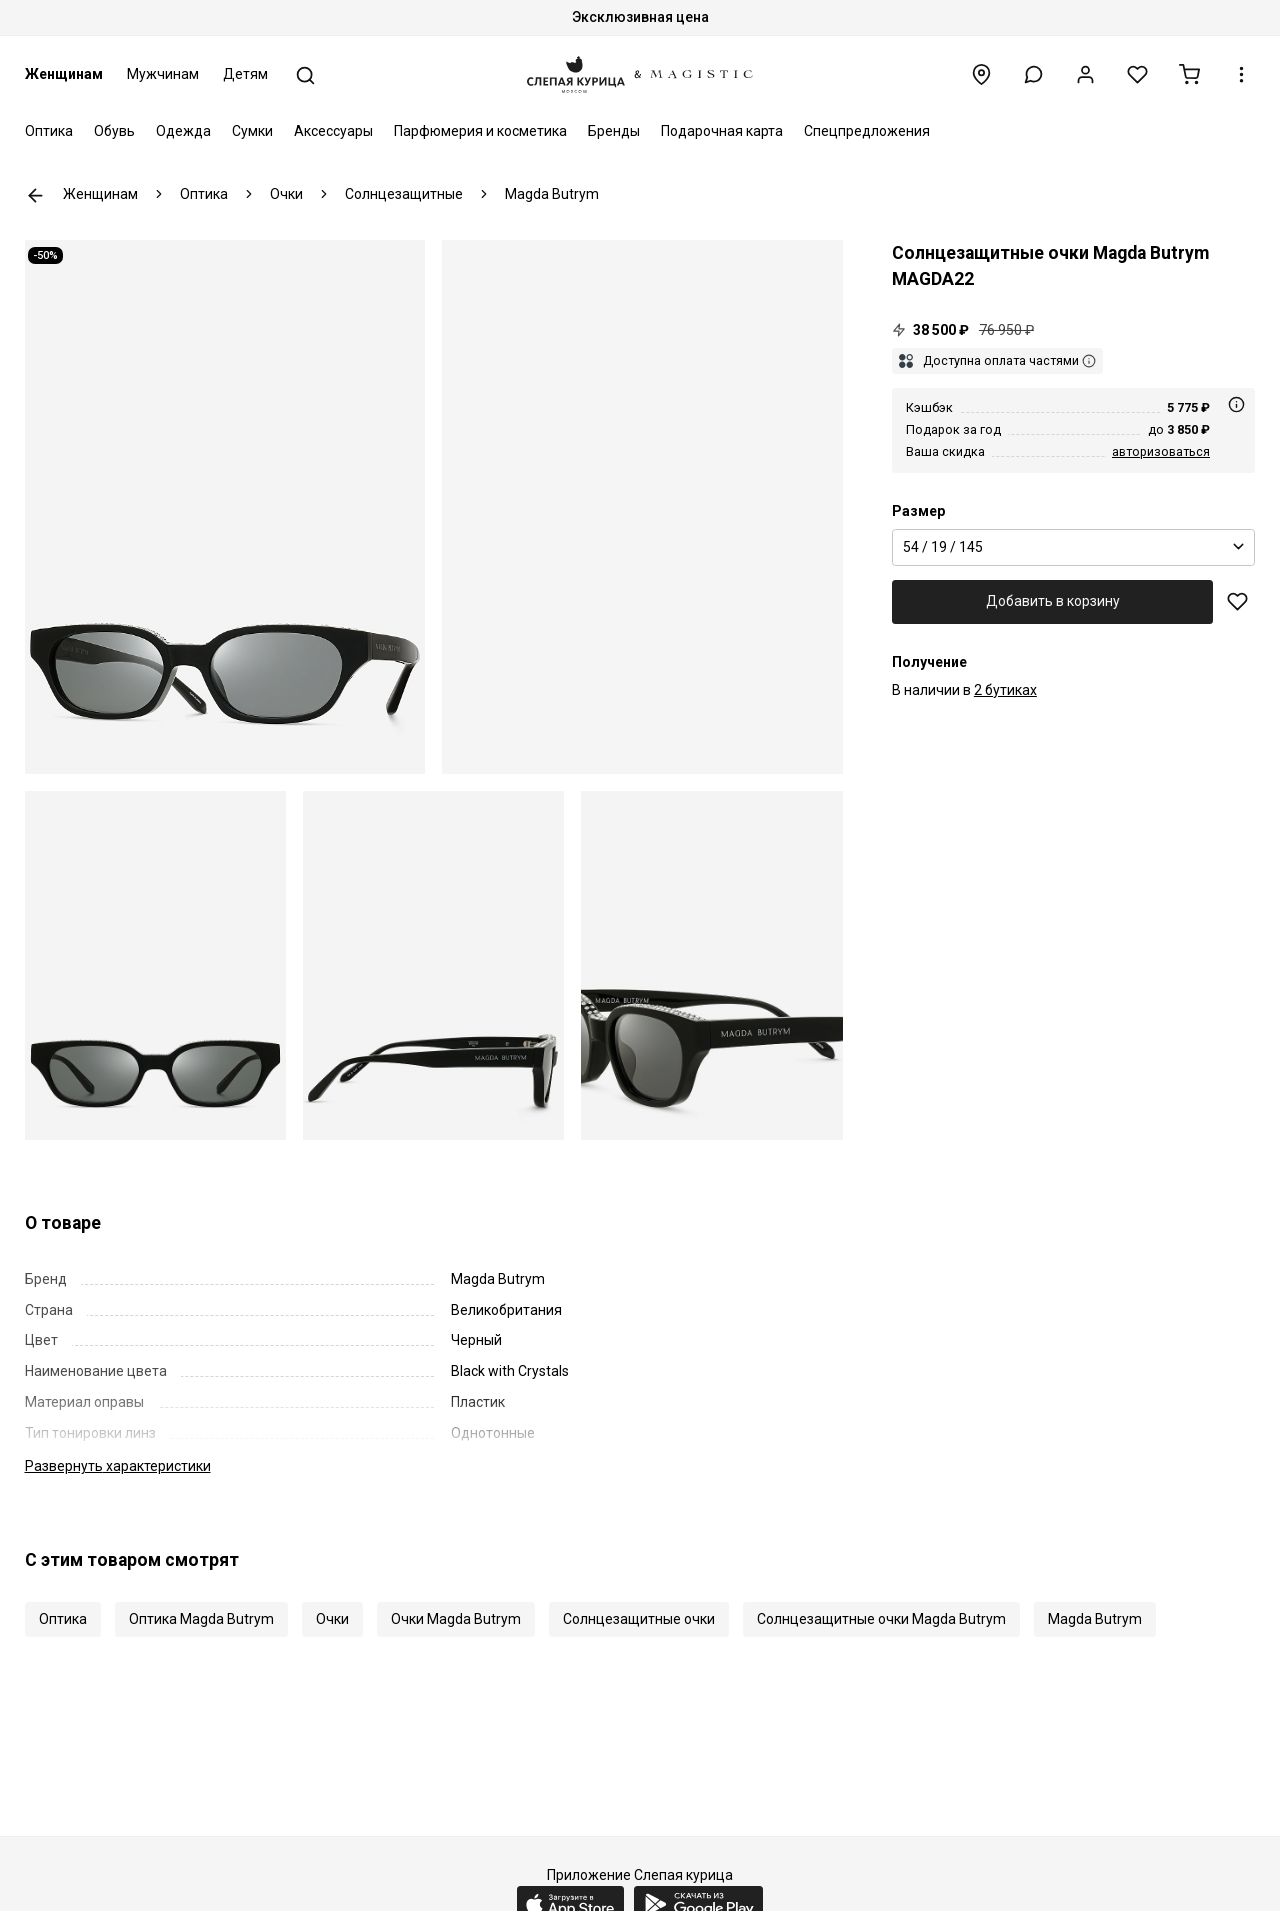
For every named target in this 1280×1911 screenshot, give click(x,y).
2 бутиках (1005, 690)
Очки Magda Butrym (456, 1619)
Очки (332, 1619)
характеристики (118, 1466)
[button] (1033, 74)
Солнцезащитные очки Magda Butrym (881, 1619)
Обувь (114, 131)
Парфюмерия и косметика (480, 131)
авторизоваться (1161, 451)
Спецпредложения (867, 131)
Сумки (252, 131)
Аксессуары (333, 131)
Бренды (614, 131)
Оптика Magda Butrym (201, 1619)
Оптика (49, 131)
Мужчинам (163, 74)
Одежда (183, 131)
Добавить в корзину (1053, 601)
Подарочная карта (722, 131)
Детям (245, 74)
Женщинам (64, 74)
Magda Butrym (1095, 1619)
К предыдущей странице (35, 195)
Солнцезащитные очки (639, 1619)
